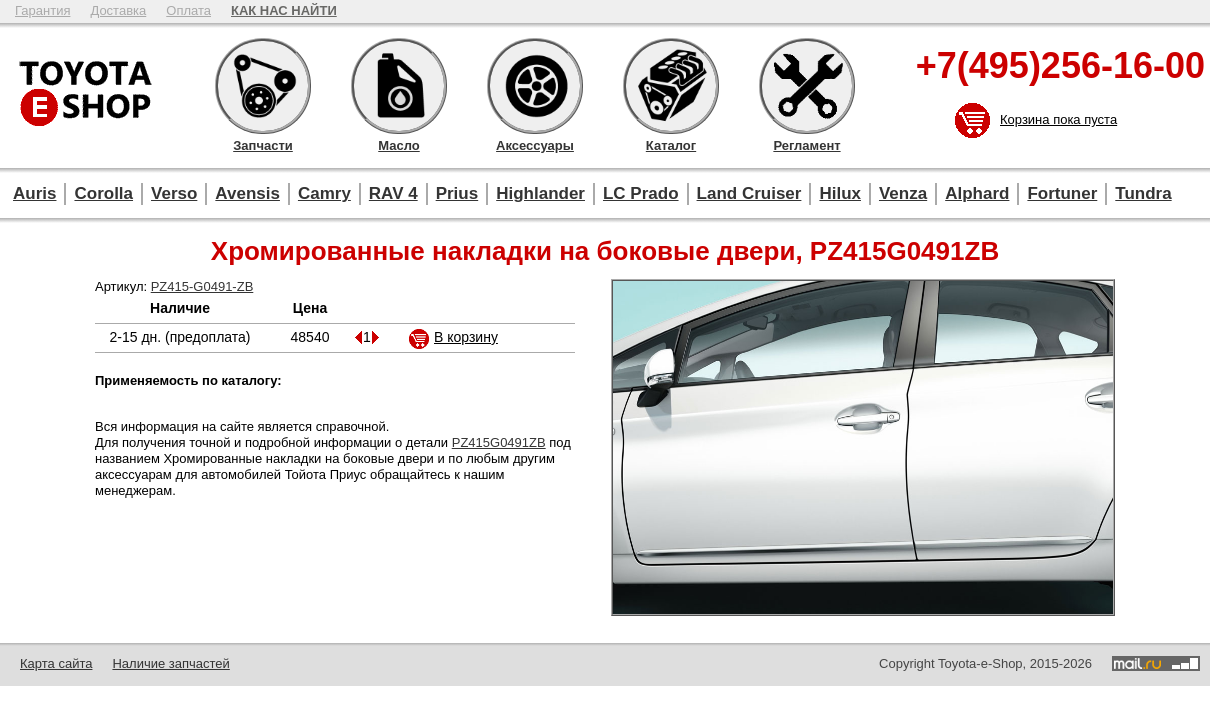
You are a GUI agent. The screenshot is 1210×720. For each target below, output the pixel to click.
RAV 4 (393, 193)
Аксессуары (535, 86)
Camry (324, 193)
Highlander (540, 193)
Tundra (1143, 193)
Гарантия (42, 10)
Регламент (807, 86)
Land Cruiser (749, 193)
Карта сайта (56, 663)
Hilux (840, 193)
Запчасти (263, 86)
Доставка (118, 10)
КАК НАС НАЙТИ (284, 10)
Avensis (247, 193)
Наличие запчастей (170, 663)
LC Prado (641, 193)
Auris (34, 193)
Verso (174, 193)
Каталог (671, 86)
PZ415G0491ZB (499, 442)
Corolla (103, 193)
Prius (457, 193)
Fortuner (1062, 193)
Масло (399, 86)
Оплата (188, 10)
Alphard (977, 193)
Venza (903, 193)
